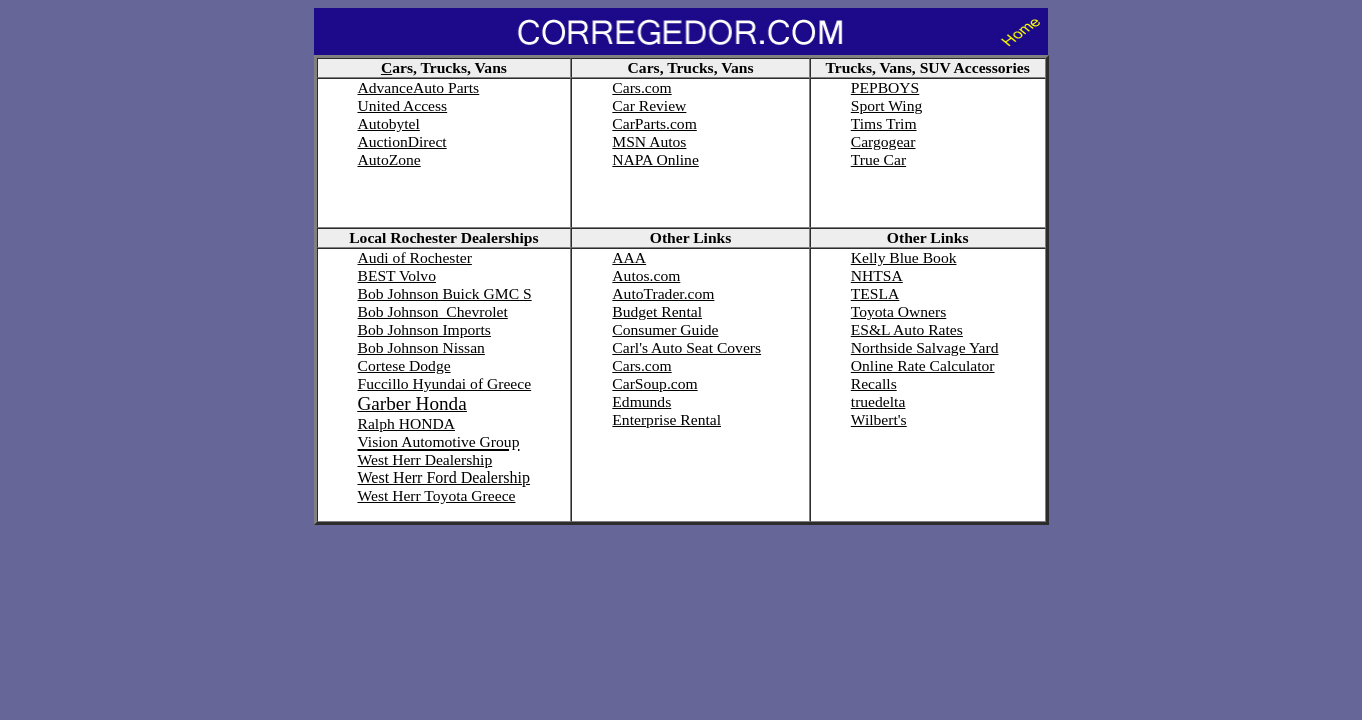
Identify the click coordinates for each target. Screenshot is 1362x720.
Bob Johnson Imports (424, 329)
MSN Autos (649, 141)
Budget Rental (657, 311)
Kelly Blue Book (904, 257)
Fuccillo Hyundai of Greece (445, 383)
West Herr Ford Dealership (444, 477)
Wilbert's (879, 419)
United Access (403, 105)
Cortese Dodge (404, 365)
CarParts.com (654, 123)
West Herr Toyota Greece (437, 495)
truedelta (878, 401)
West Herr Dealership (425, 459)
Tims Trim (884, 123)
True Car (878, 159)
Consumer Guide (665, 329)
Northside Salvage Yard (925, 347)
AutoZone (389, 159)
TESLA (875, 293)
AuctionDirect (402, 141)
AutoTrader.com (663, 293)
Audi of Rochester (415, 257)
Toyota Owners (898, 311)
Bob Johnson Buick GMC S (445, 293)
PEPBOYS (885, 87)
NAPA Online (655, 159)
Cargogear (883, 141)
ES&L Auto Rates (907, 329)
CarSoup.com (654, 383)
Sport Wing (886, 105)
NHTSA (877, 275)
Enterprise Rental (666, 419)
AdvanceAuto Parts (419, 87)
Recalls (874, 383)
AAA (629, 257)
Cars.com (641, 87)
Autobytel (389, 123)
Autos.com (646, 275)
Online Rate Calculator (923, 365)
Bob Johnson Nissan (421, 347)
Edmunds (641, 401)
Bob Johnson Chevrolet (433, 311)
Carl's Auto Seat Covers (686, 347)
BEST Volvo (397, 275)
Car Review (649, 105)
